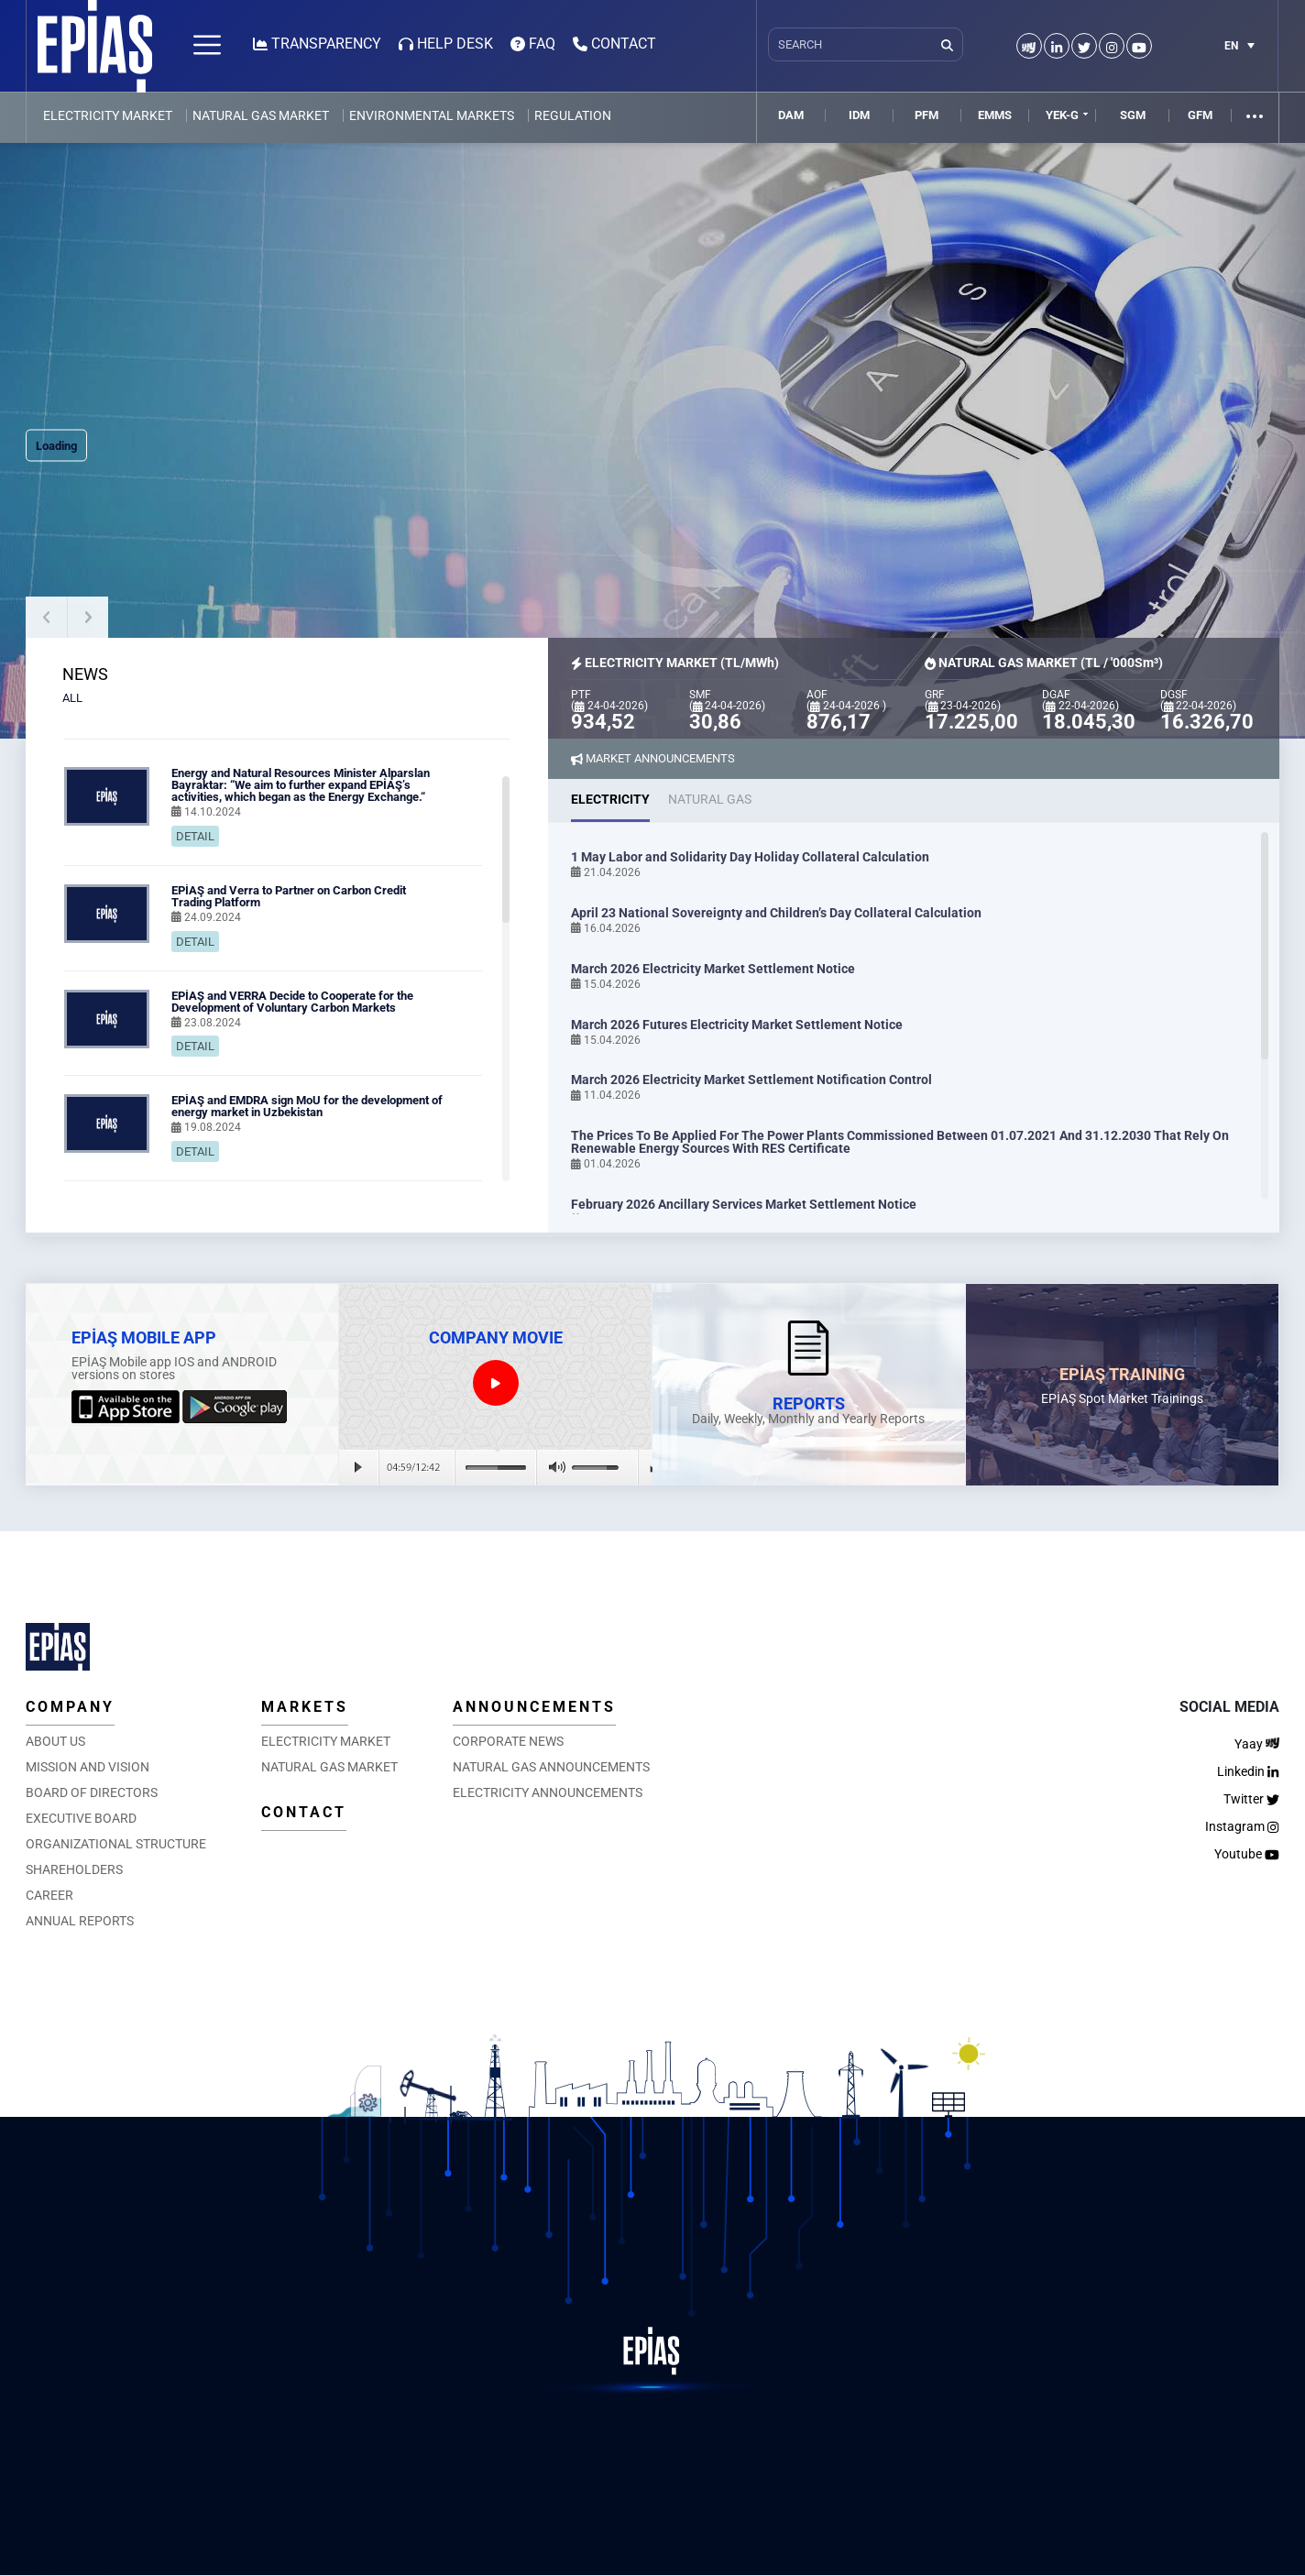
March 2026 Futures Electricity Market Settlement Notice (737, 1024)
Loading (56, 446)
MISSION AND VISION (87, 1766)
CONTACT (303, 1812)
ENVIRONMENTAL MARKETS (431, 115)
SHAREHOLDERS (74, 1869)
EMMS (995, 115)
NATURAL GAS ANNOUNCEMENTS (551, 1766)
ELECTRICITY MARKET (107, 115)
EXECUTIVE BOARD (81, 1818)
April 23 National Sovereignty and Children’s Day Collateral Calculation (776, 912)
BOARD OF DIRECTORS (92, 1792)
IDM (859, 115)
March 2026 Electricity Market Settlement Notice (713, 968)
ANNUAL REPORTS (80, 1920)
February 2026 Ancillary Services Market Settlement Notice (743, 1204)
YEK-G (1062, 115)
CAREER (49, 1895)
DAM (791, 115)
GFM (1200, 115)
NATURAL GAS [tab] (709, 799)
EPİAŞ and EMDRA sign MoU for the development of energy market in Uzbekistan (307, 1106)
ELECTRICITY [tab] (610, 799)
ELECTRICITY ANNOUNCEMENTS (547, 1792)
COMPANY (70, 1707)
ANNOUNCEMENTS (534, 1707)
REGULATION (572, 115)
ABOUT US (55, 1741)
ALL (72, 698)
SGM (1133, 115)
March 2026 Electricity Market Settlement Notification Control (751, 1079)
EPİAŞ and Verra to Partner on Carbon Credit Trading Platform (288, 896)
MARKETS (304, 1707)
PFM (926, 115)
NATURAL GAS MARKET (260, 115)
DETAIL (195, 836)
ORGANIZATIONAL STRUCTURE (116, 1843)
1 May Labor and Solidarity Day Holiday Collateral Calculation (750, 856)
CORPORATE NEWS (508, 1741)
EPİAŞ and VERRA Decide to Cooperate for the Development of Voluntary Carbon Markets (292, 1001)
